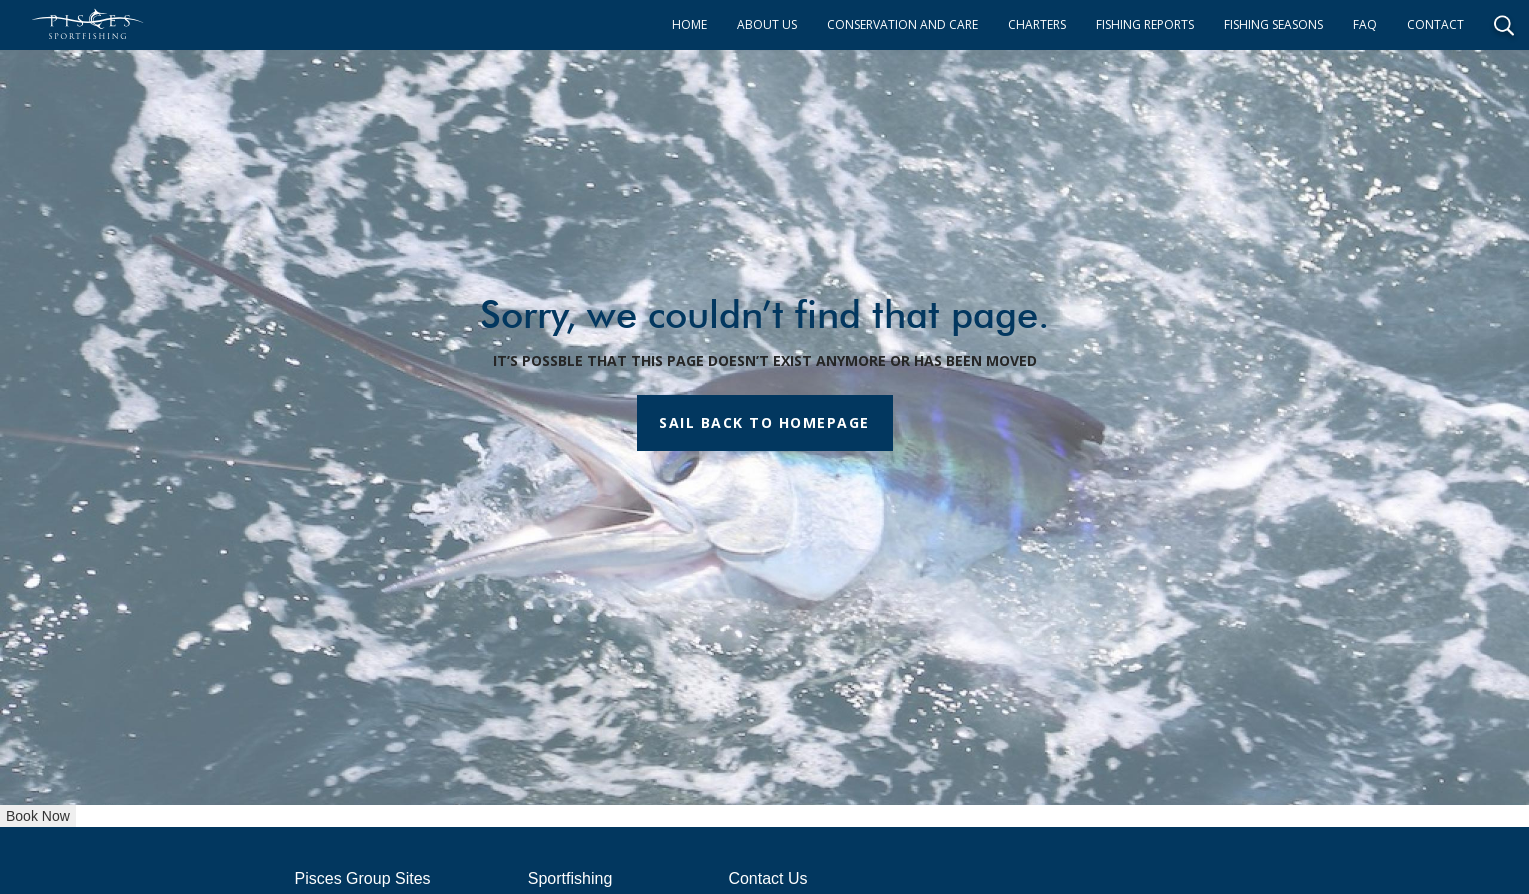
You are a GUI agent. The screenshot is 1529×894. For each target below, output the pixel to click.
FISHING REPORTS (1145, 24)
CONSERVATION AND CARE (902, 24)
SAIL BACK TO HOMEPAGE (764, 422)
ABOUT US (767, 24)
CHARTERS (1037, 24)
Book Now (38, 816)
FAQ (1365, 24)
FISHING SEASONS (1273, 24)
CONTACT (1435, 24)
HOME (689, 24)
